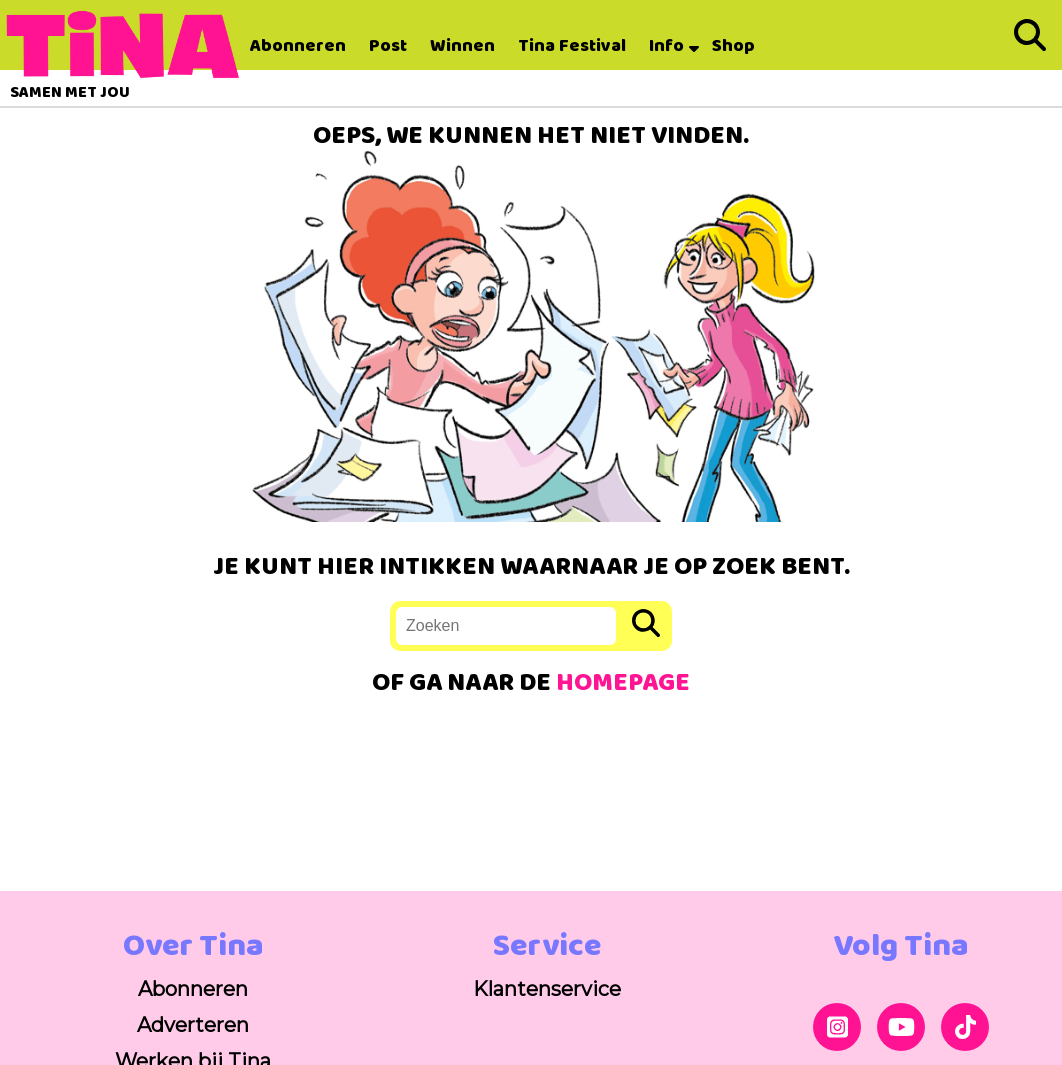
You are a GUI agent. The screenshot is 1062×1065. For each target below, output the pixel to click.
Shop (733, 46)
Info (666, 46)
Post (388, 46)
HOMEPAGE (623, 683)
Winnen (462, 46)
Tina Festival (572, 46)
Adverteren (193, 1025)
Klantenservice (547, 989)
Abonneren (298, 46)
